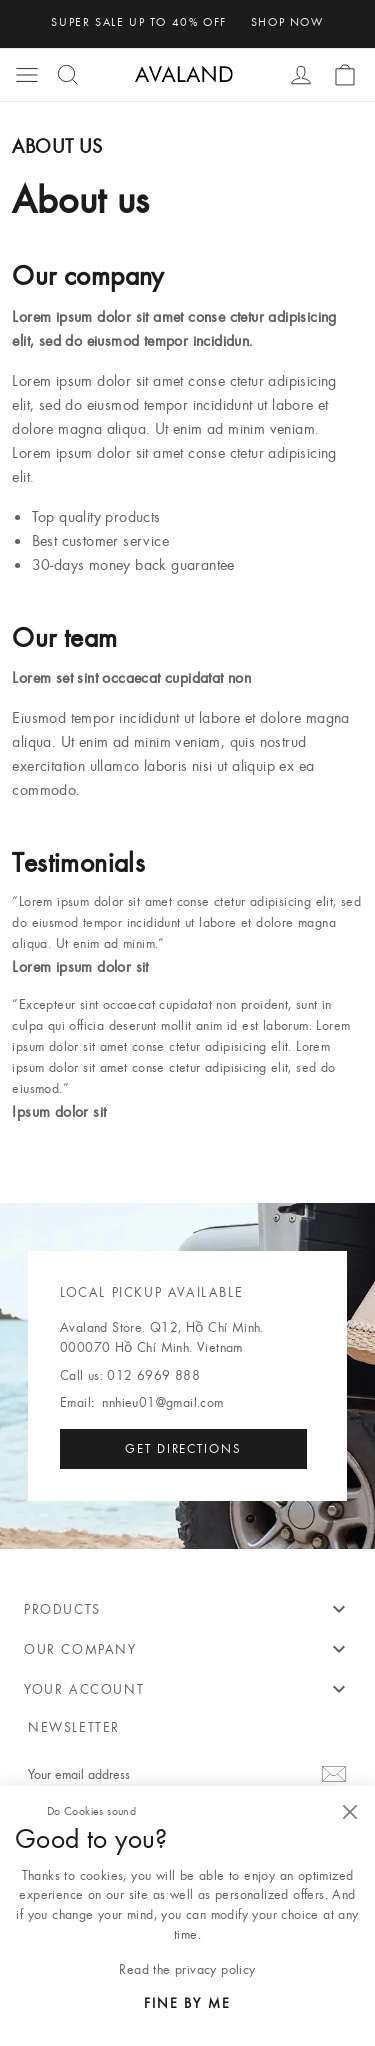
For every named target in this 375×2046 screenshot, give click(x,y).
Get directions (183, 1448)
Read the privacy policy (187, 1969)
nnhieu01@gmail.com (162, 1402)
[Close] (349, 1811)
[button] (27, 75)
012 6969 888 (153, 1375)
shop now (287, 21)
